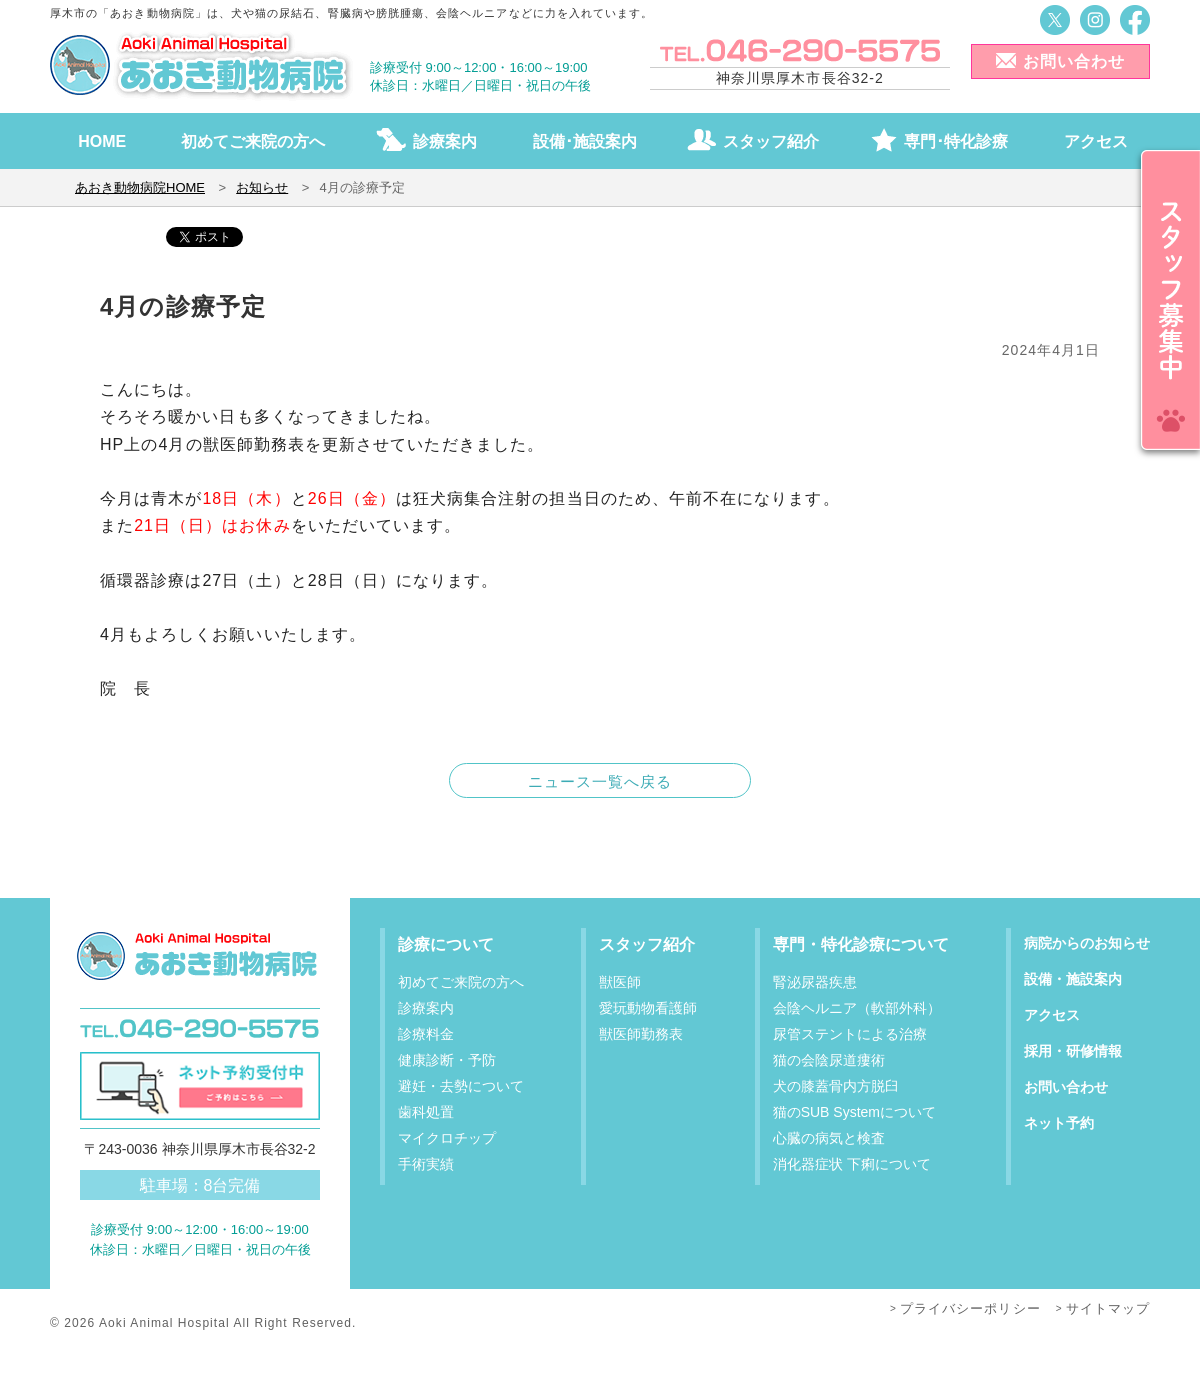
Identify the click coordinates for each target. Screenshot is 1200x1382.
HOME (102, 141)
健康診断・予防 (447, 1060)
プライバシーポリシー (970, 1308)
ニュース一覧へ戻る (600, 781)
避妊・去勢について (461, 1086)
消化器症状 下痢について (852, 1164)
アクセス (1096, 141)
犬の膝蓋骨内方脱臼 (836, 1086)
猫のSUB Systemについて (854, 1112)
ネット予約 (1059, 1123)
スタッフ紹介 (771, 141)
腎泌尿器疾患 (815, 982)
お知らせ (262, 187)
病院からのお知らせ (1087, 943)
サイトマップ (1108, 1308)
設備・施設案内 (1073, 979)
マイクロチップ (447, 1138)
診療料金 (426, 1034)
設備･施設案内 (585, 141)
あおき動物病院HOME (140, 187)
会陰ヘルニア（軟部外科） (857, 1008)
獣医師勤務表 (641, 1034)
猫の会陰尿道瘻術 (829, 1060)
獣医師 (620, 982)
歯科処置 (426, 1112)
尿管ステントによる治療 (850, 1034)
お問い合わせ (1074, 61)
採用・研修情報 (1073, 1051)
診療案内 (445, 141)
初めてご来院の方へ (253, 141)
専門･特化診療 (956, 141)
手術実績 (426, 1164)
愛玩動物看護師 (648, 1008)
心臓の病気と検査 (829, 1138)
